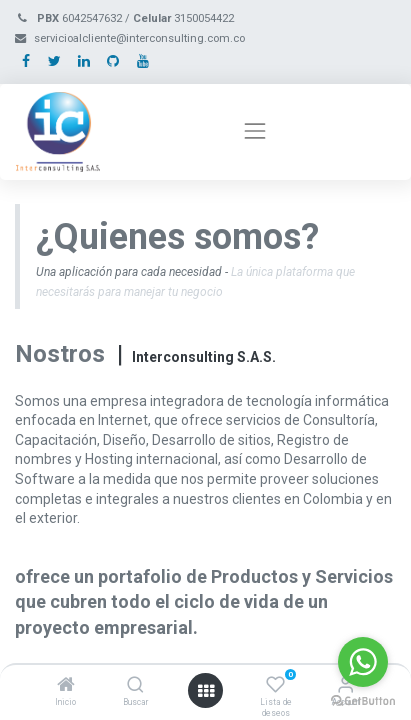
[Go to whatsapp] (363, 662)
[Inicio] (66, 686)
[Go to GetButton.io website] (363, 700)
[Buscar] (135, 686)
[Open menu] (206, 691)
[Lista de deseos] (275, 686)
